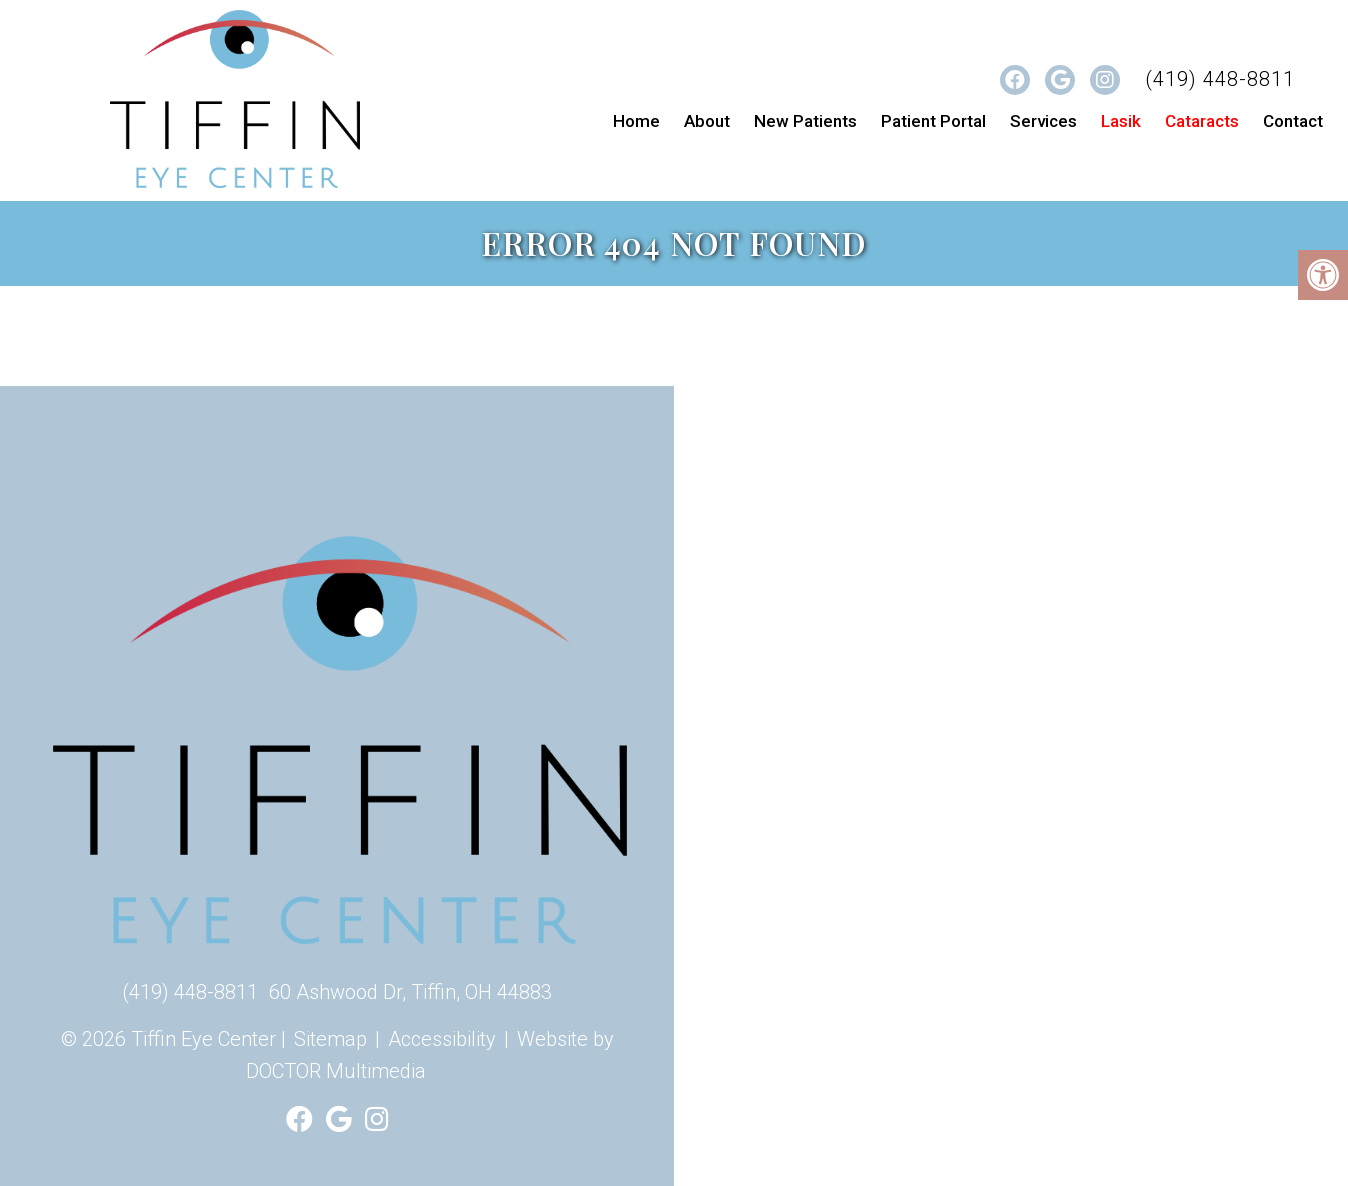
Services (1043, 121)
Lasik (1121, 121)
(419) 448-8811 (1220, 79)
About (707, 121)
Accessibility (442, 1039)
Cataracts (1202, 121)
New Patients (805, 121)
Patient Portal (933, 121)
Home (636, 121)
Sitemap (330, 1039)
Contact (1293, 121)
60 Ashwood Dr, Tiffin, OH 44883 (410, 992)
